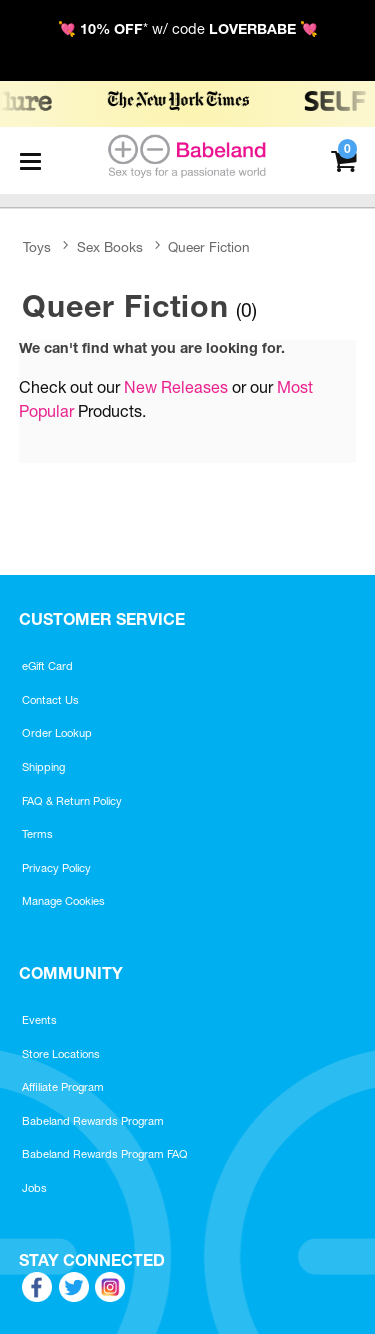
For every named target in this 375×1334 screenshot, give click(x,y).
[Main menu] (30, 161)
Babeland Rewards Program (93, 1121)
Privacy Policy (56, 868)
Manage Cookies (63, 901)
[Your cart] (343, 158)
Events (39, 1020)
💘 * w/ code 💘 (188, 29)
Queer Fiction (209, 247)
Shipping (43, 767)
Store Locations (61, 1054)
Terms (37, 834)
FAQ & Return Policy (72, 801)
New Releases (176, 387)
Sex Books (110, 247)
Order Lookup (57, 733)
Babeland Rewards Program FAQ (105, 1154)
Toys (37, 247)
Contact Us (50, 700)
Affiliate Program (63, 1087)
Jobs (34, 1188)
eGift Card (47, 666)
